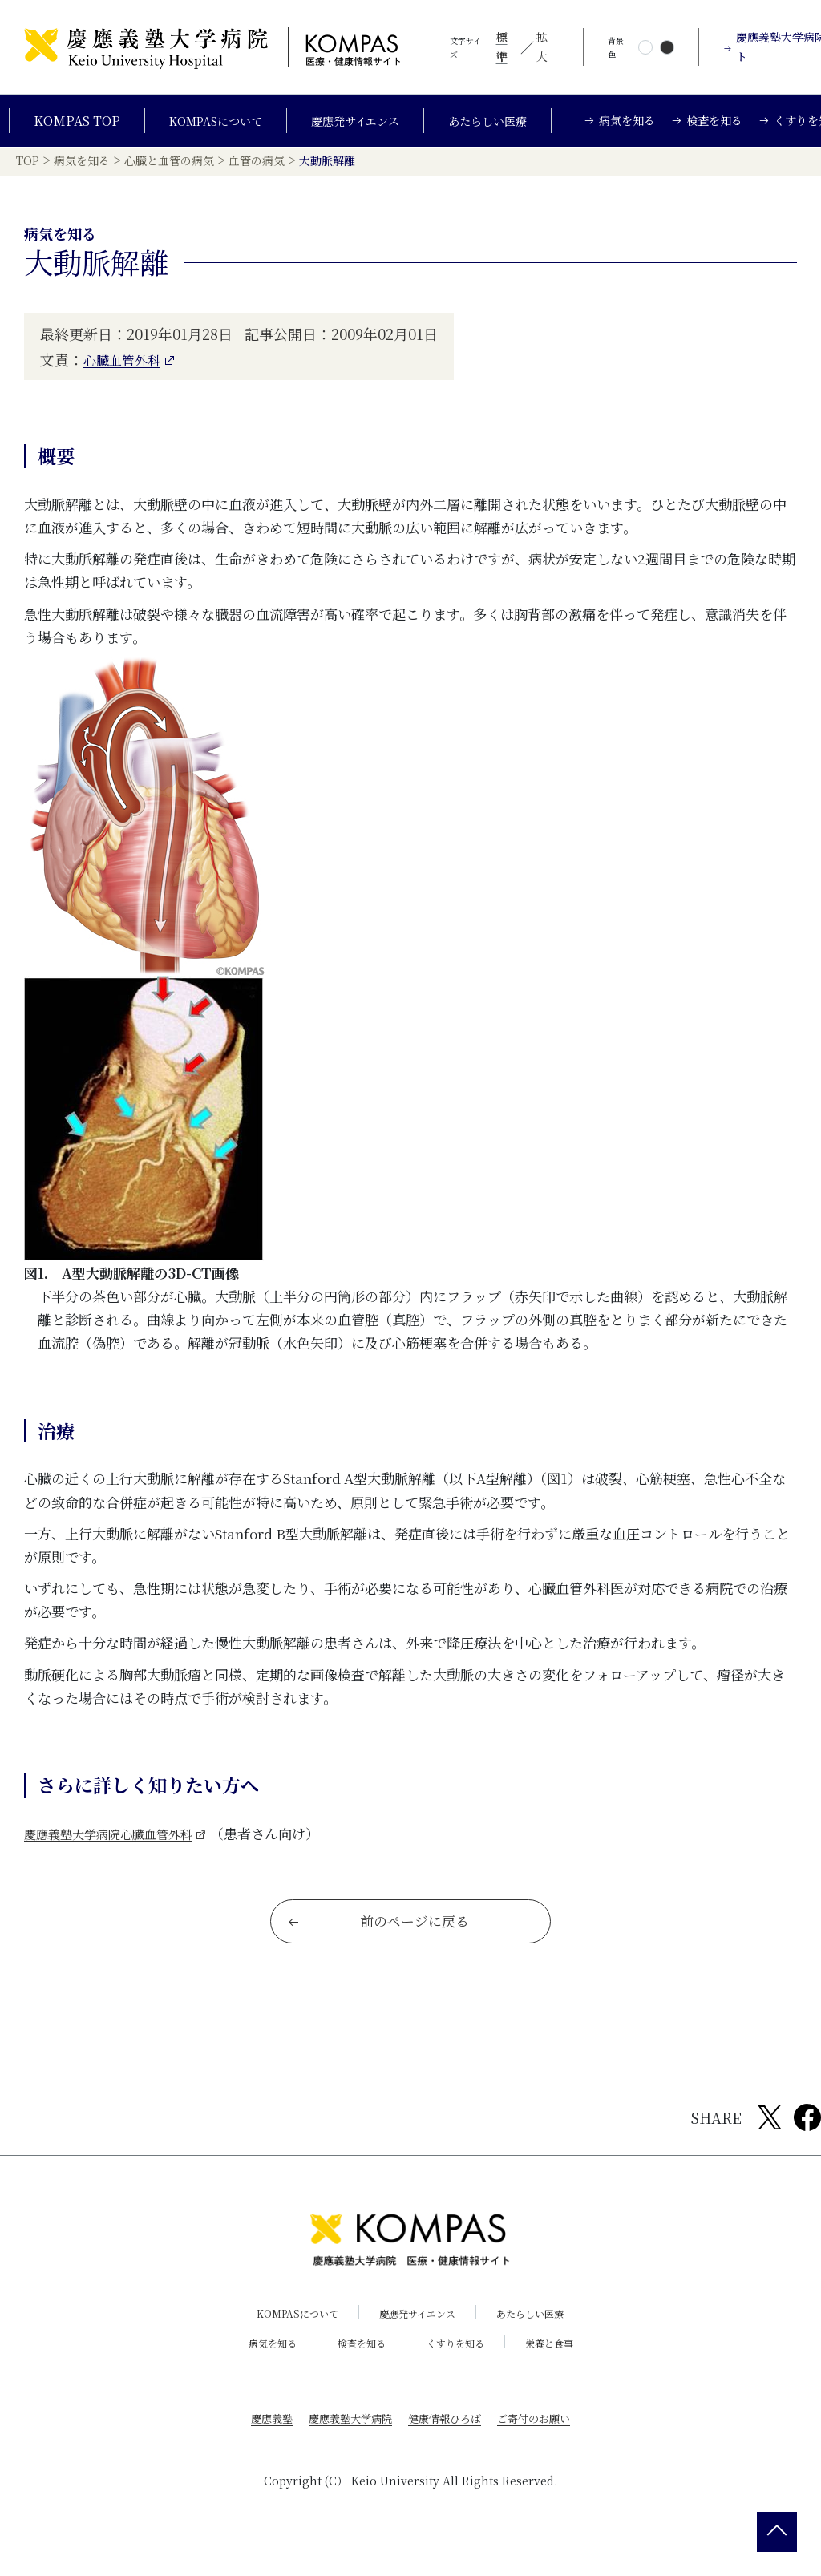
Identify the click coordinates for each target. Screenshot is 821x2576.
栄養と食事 (561, 2372)
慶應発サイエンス (358, 127)
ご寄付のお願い (541, 2447)
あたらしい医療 (499, 127)
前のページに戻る (379, 1948)
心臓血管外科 (126, 376)
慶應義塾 (263, 2447)
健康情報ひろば (446, 2447)
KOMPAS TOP (66, 127)
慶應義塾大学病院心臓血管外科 (119, 1850)
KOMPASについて (209, 127)
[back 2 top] (777, 2532)
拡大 (542, 46)
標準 (502, 46)
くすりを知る (459, 2372)
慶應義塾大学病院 (346, 2447)
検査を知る (358, 2372)
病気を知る (261, 2372)
